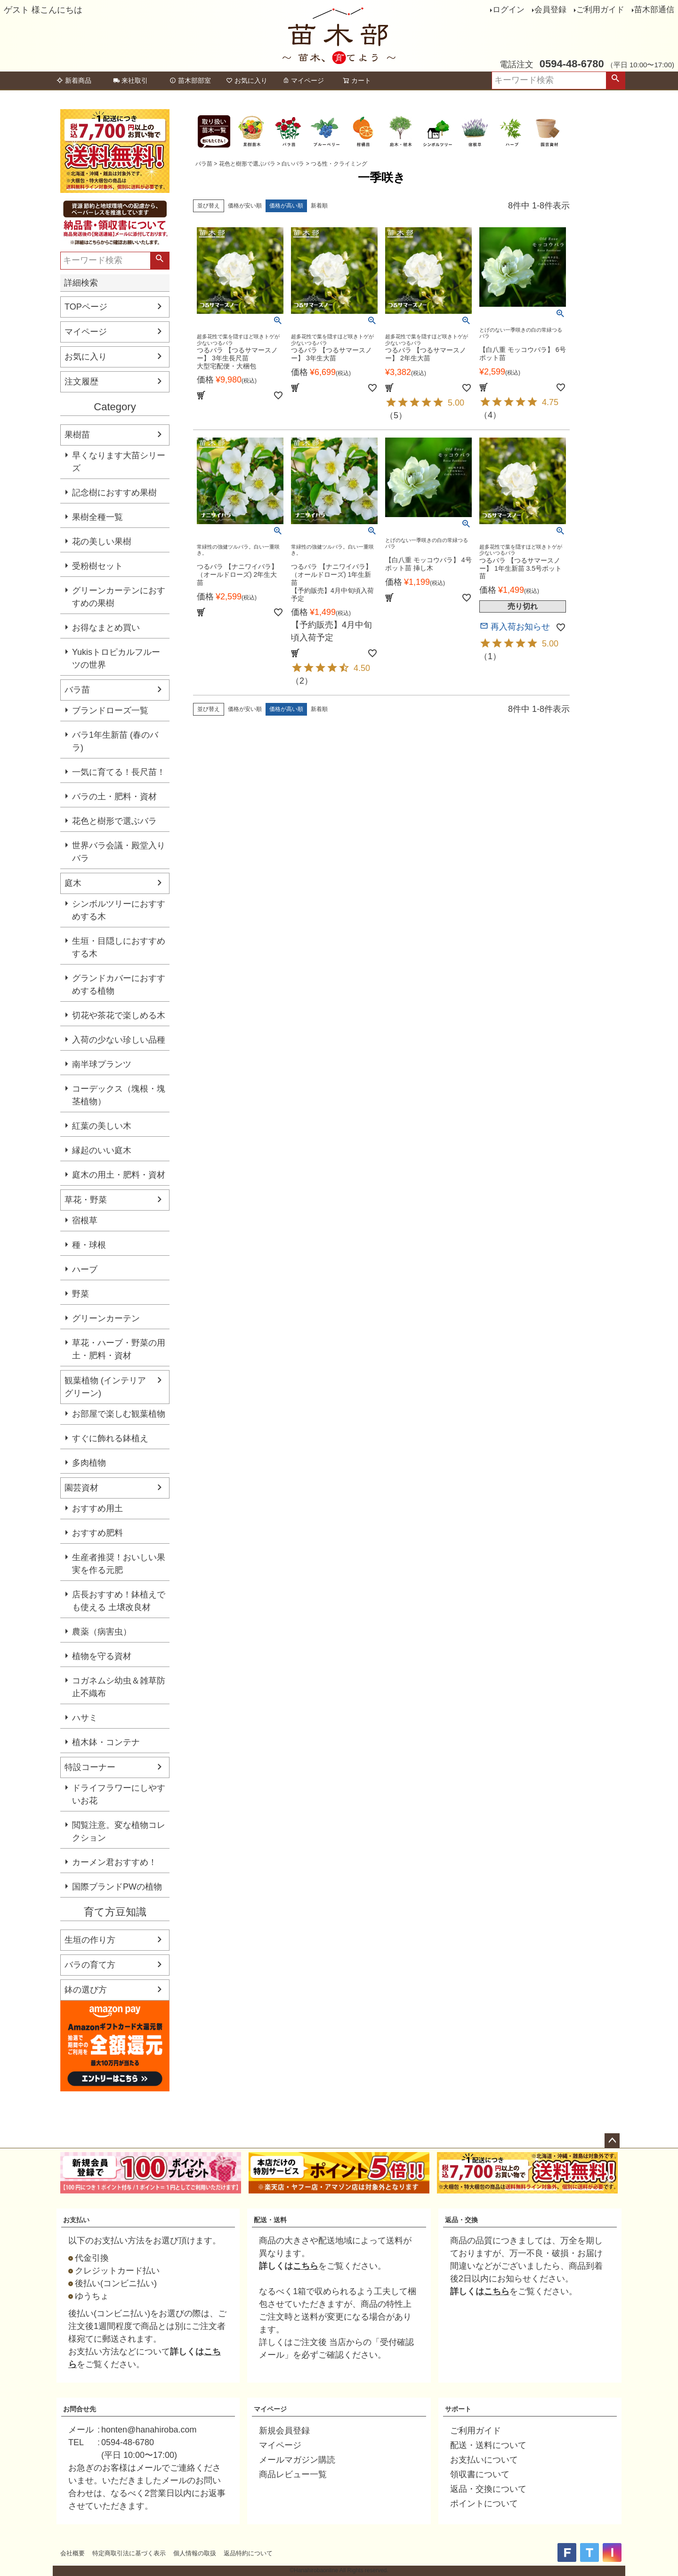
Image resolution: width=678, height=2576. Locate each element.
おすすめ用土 (97, 1508)
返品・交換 (461, 2220)
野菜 (80, 1294)
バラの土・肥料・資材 (114, 796)
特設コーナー (90, 1767)
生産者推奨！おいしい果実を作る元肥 (118, 1564)
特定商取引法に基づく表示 (129, 2553)
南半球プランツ (101, 1064)
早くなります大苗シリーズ (118, 462)
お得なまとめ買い (106, 627)
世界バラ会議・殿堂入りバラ (118, 852)
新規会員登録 (284, 2430)
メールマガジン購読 (297, 2459)
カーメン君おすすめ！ (114, 1862)
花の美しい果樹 (101, 541)
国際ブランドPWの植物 (117, 1886)
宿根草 (84, 1220)
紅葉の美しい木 (101, 1126)
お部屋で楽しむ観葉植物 (118, 1414)
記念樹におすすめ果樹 (114, 492)
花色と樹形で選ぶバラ (114, 821)
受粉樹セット (97, 566)
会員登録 (550, 9)
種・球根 (89, 1245)
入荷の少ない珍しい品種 (118, 1040)
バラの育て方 (90, 1965)
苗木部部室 (190, 80)
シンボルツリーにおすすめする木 (118, 910)
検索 (615, 80)
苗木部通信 (654, 9)
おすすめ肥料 (97, 1533)
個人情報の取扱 (194, 2553)
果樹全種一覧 (97, 517)
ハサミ (84, 1718)
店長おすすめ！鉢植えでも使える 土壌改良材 (118, 1601)
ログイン (508, 9)
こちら (305, 2266)
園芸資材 (81, 1487)
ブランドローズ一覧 (110, 710)
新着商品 (73, 80)
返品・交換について (488, 2489)
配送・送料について (488, 2445)
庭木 (73, 883)
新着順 (319, 205)
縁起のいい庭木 (101, 1150)
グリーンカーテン (106, 1318)
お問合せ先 (79, 2409)
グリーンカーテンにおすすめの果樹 (118, 597)
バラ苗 (77, 689)
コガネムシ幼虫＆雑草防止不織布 (118, 1687)
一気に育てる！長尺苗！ (118, 772)
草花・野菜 (86, 1199)
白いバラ (293, 163)
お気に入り (246, 80)
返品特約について (248, 2553)
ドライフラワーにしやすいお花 (118, 1794)
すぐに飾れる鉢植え (110, 1438)
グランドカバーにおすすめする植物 (118, 984)
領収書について (479, 2474)
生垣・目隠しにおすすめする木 (118, 947)
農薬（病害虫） (101, 1631)
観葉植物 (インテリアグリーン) (105, 1387)
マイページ (303, 80)
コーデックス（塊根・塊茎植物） (118, 1095)
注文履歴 (81, 381)
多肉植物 (89, 1462)
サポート (458, 2409)
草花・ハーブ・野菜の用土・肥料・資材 (118, 1349)
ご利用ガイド (600, 9)
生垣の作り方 (90, 1940)
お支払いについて (484, 2459)
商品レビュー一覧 (293, 2474)
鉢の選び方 (86, 1989)
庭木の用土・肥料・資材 (118, 1175)
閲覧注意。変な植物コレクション (118, 1831)
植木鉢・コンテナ (106, 1742)
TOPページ (86, 306)
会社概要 (72, 2553)
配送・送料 (270, 2220)
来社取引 (130, 80)
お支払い (76, 2220)
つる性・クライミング (339, 163)
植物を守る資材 (101, 1656)
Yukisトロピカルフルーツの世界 (116, 658)
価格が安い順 (245, 205)
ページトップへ (612, 2140)
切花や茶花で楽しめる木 (118, 1015)
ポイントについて (484, 2503)
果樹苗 (77, 434)
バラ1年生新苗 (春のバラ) (115, 741)
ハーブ (84, 1269)
